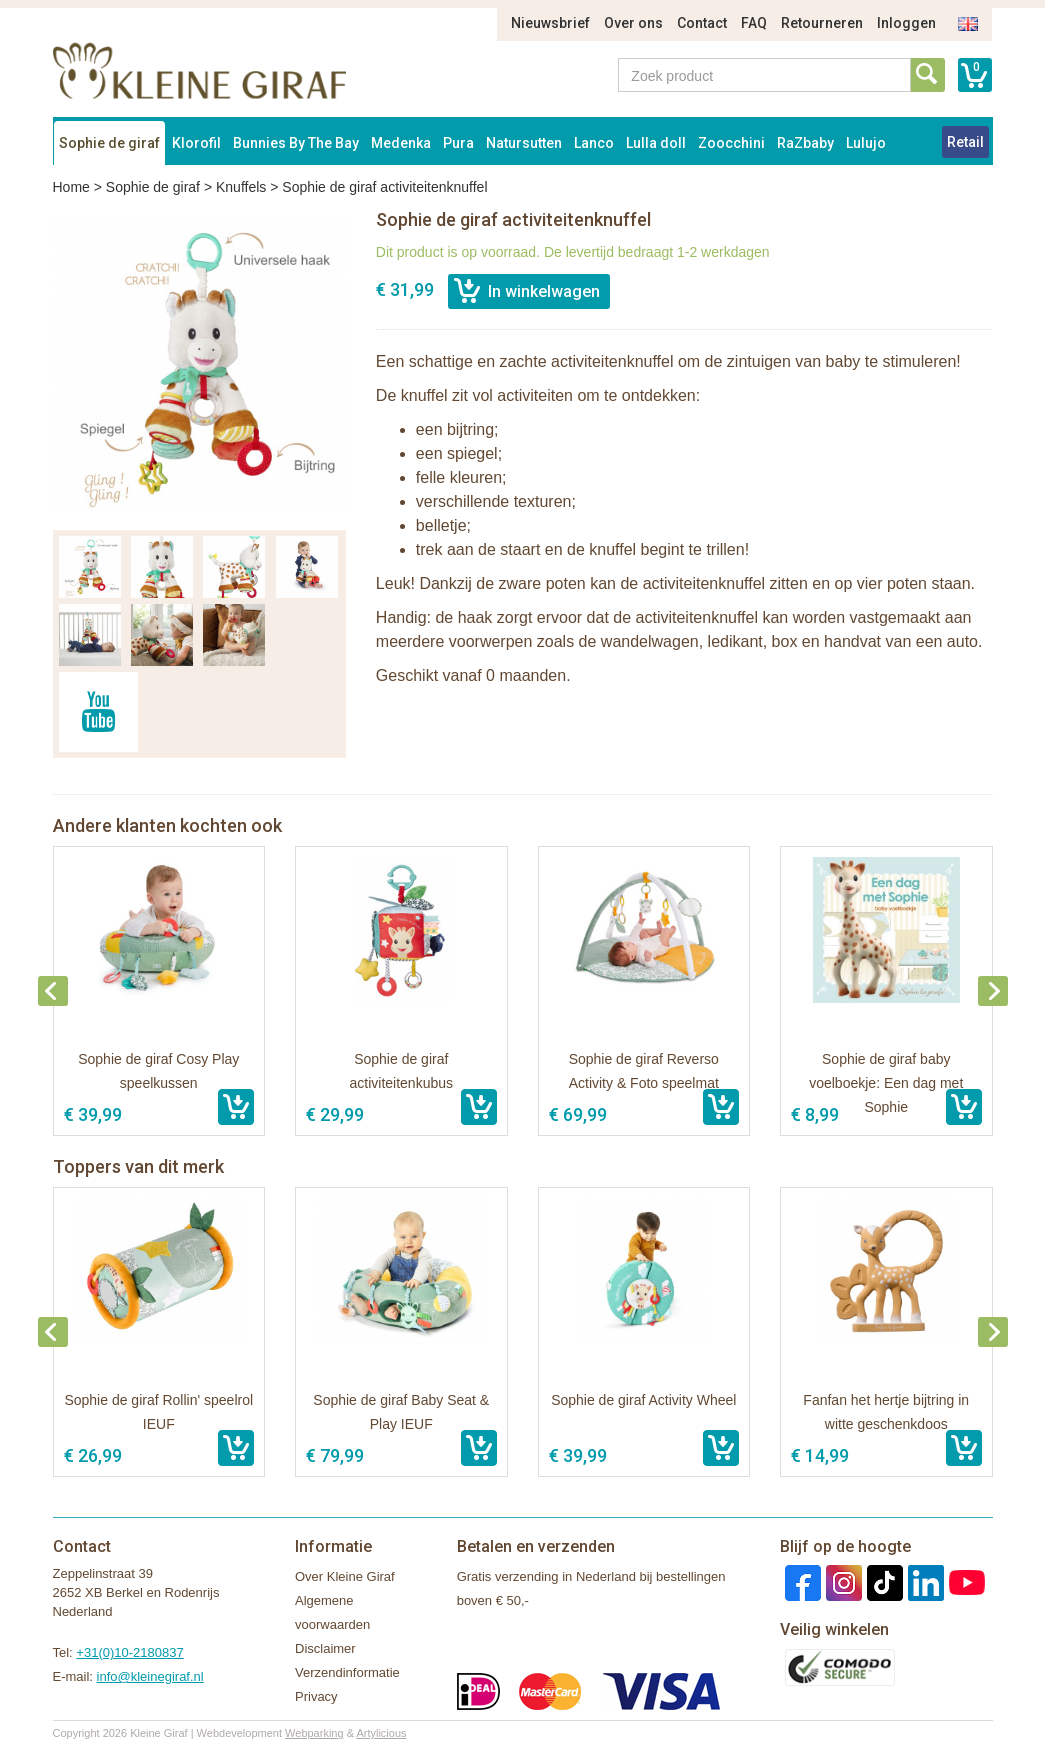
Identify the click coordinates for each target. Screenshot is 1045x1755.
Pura (458, 143)
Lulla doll (656, 143)
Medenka (401, 143)
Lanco (594, 143)
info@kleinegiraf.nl (150, 1676)
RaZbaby (805, 143)
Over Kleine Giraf (345, 1576)
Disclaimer (325, 1648)
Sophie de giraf (109, 143)
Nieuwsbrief (550, 23)
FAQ (754, 23)
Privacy (316, 1696)
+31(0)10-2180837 (129, 1652)
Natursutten (524, 143)
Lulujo (866, 143)
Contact (702, 23)
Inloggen (906, 23)
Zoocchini (731, 143)
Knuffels (241, 187)
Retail (965, 142)
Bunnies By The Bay (296, 143)
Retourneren (822, 23)
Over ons (633, 23)
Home (71, 187)
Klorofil (196, 143)
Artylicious (381, 1733)
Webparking (314, 1733)
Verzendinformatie (347, 1672)
